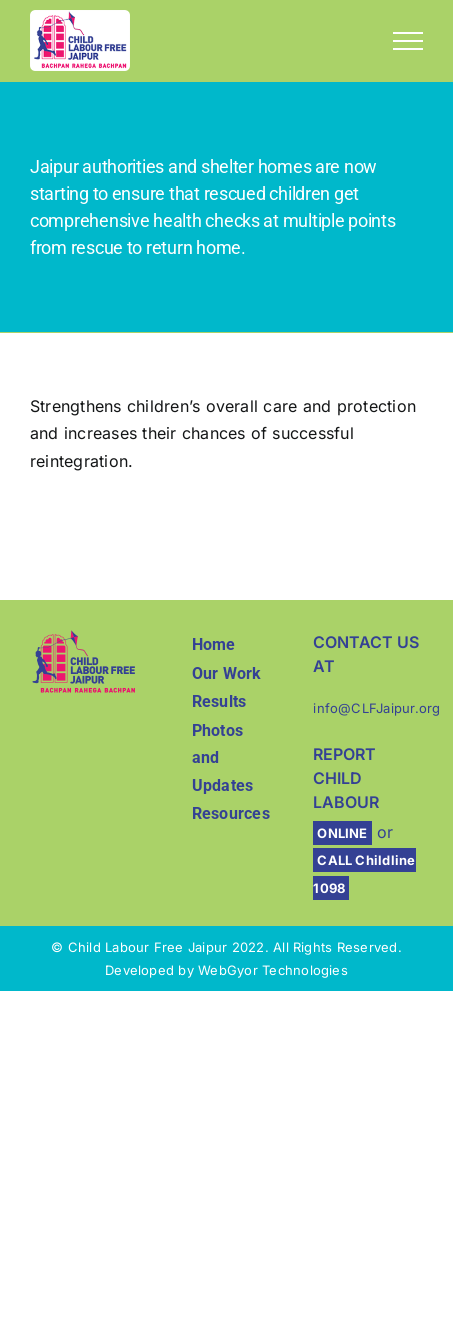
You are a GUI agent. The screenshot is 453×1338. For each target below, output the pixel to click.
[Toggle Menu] (408, 41)
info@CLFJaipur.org (376, 708)
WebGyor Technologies (273, 970)
